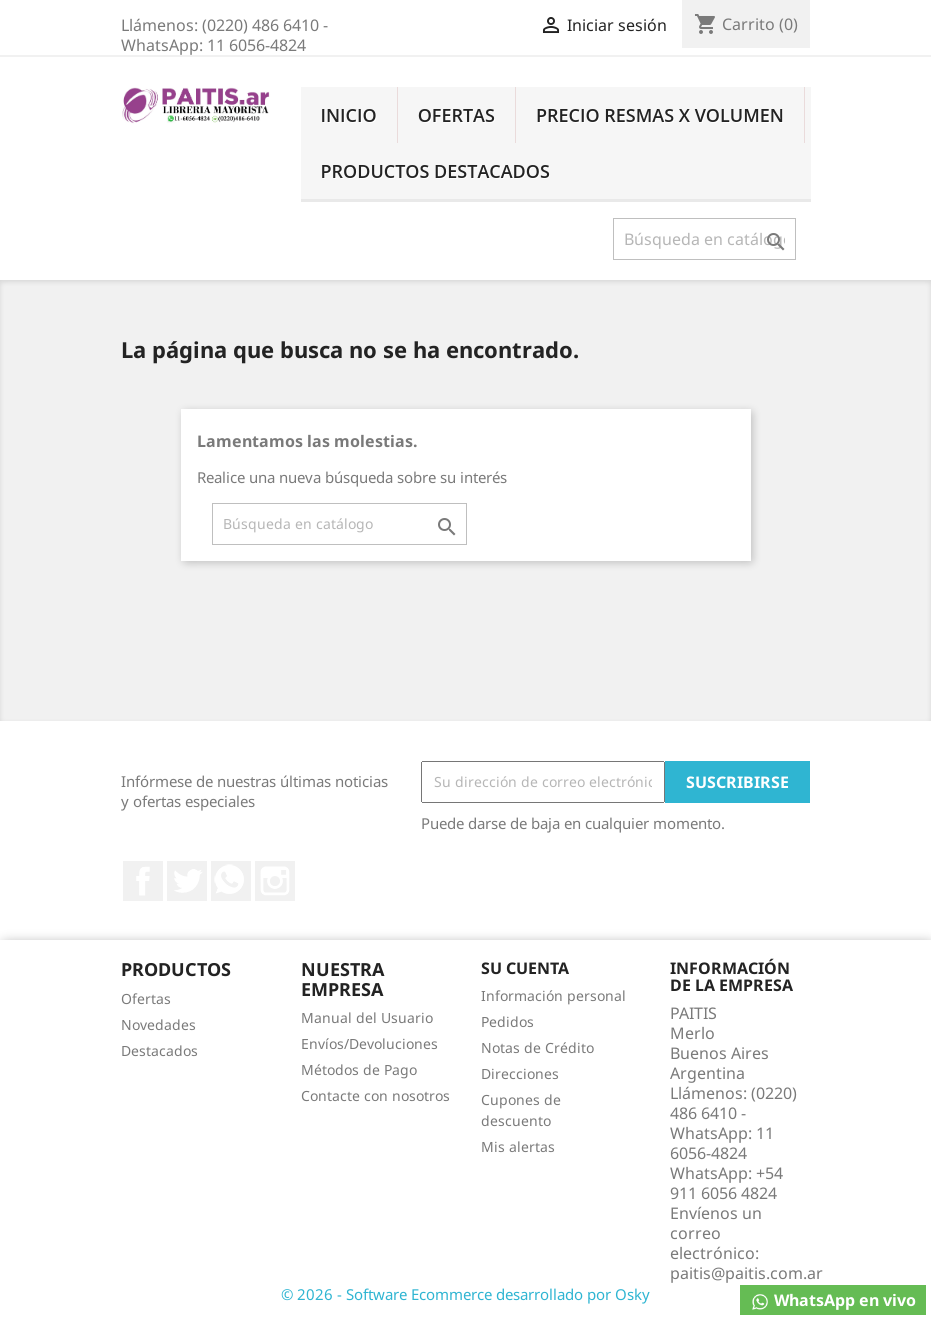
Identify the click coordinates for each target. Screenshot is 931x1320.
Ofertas (456, 115)
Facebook (143, 881)
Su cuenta (525, 968)
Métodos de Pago (359, 1069)
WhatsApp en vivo (833, 1300)
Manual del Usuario (367, 1017)
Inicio (349, 115)
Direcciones (520, 1073)
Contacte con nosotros (375, 1095)
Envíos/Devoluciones (369, 1043)
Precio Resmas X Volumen (660, 115)
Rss (231, 881)
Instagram (275, 881)
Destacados (159, 1050)
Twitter (187, 881)
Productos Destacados (435, 171)
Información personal (553, 995)
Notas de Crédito (537, 1047)
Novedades (158, 1024)
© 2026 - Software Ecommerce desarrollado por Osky (465, 1294)
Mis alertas (518, 1146)
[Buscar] (704, 239)
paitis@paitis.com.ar (746, 1273)
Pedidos (507, 1021)
